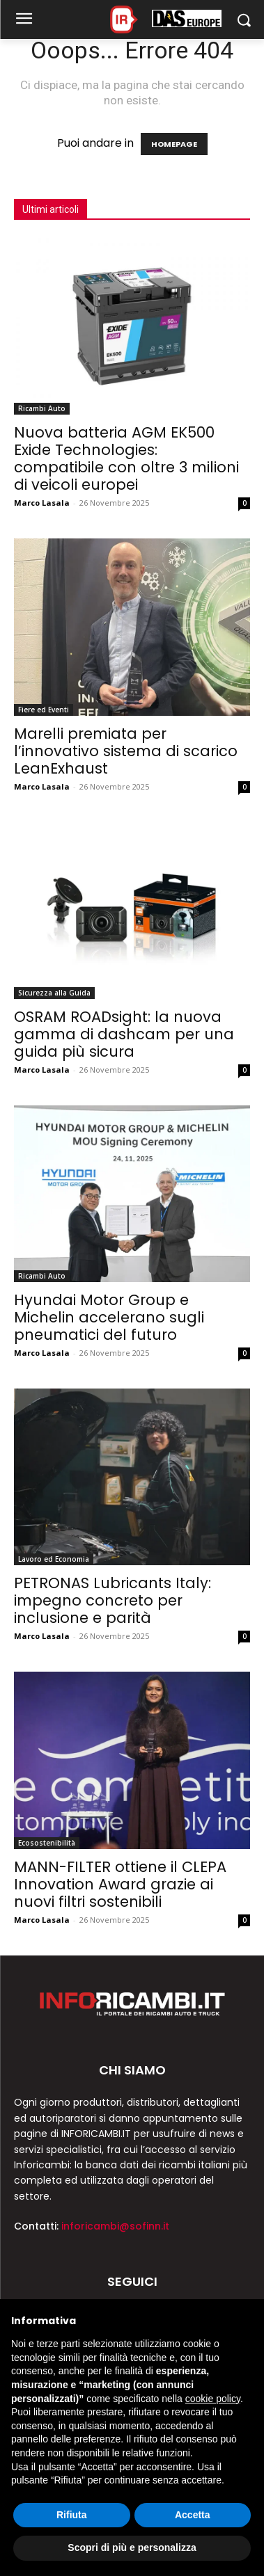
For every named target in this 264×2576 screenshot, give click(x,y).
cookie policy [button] (212, 2398)
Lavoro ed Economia (53, 1559)
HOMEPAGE (174, 144)
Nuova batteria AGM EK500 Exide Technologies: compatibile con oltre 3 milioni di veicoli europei (126, 458)
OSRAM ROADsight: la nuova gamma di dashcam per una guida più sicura (124, 1034)
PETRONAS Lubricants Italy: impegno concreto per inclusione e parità (112, 1600)
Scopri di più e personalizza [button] (132, 2547)
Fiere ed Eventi (43, 709)
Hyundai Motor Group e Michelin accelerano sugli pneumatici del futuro (109, 1317)
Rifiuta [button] (71, 2514)
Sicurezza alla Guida (54, 993)
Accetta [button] (192, 2514)
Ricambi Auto (41, 408)
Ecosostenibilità (46, 1843)
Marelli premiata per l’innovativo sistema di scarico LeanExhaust (126, 750)
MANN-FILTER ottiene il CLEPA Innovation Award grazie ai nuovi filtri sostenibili (120, 1884)
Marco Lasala (42, 502)
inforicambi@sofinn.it (115, 2226)
